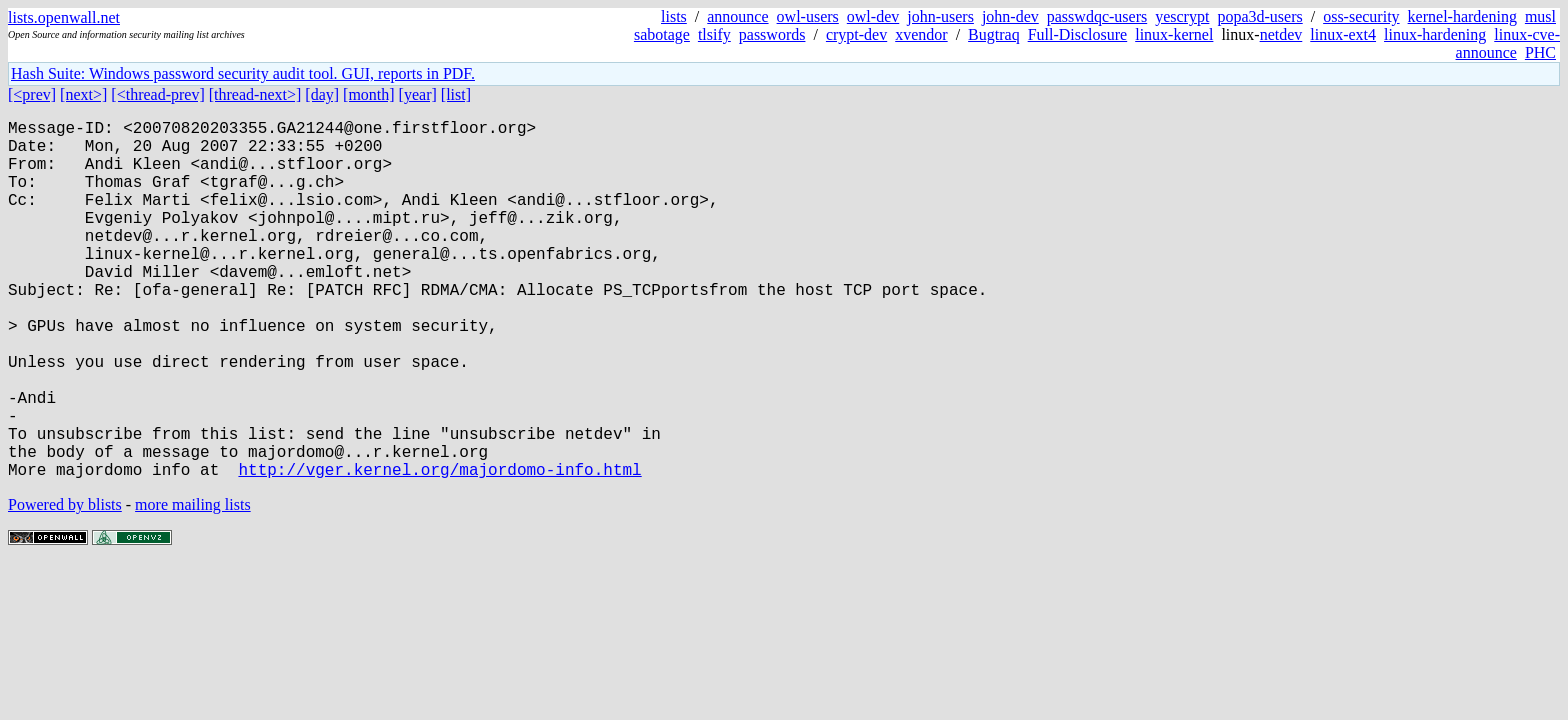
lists (674, 16)
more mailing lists (193, 584)
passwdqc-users (1097, 16)
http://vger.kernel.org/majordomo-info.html (439, 549)
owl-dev (873, 16)
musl (1540, 16)
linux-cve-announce (1508, 43)
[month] (369, 94)
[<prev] (32, 94)
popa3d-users (1259, 16)
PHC (1540, 52)
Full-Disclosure (1078, 34)
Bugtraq (994, 34)
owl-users (808, 16)
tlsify (714, 34)
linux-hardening (1435, 34)
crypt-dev (856, 34)
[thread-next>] (255, 94)
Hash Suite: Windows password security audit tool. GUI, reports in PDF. (243, 73)
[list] (456, 94)
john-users (940, 16)
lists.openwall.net (64, 17)
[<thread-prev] (157, 94)
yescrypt (1182, 16)
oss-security (1361, 16)
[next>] (83, 94)
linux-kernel (1174, 34)
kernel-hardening (1462, 16)
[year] (418, 94)
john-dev (1010, 16)
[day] (322, 94)
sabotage (662, 34)
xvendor (921, 34)
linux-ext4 (1343, 34)
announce (737, 16)
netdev (1281, 34)
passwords (772, 34)
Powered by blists (65, 584)
